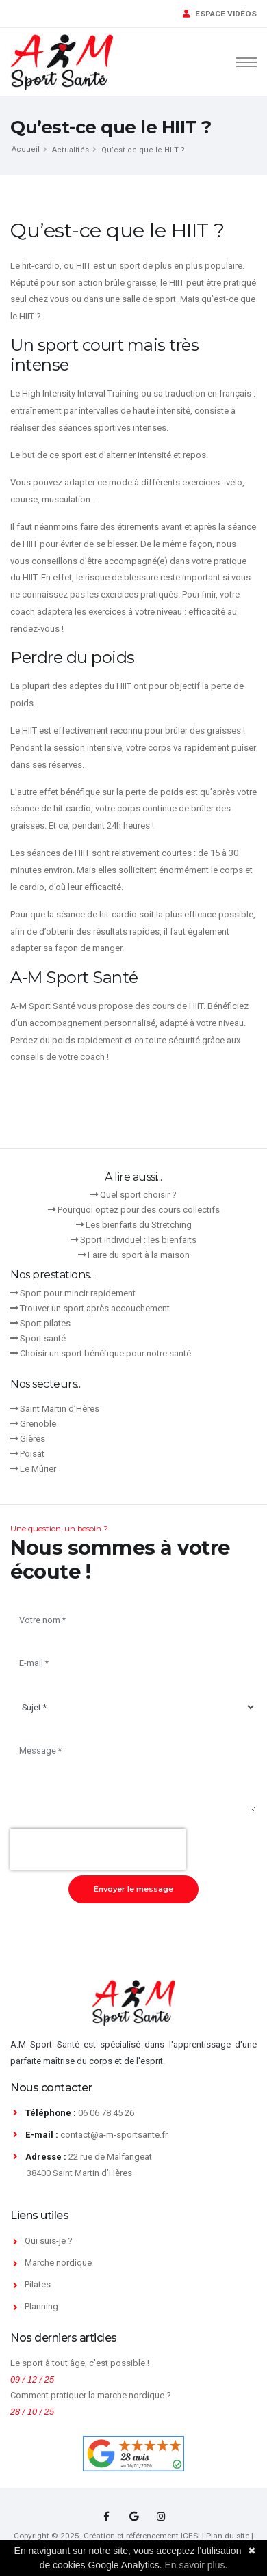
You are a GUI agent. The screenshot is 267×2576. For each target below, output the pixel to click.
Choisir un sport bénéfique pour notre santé (105, 1353)
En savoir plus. (196, 2565)
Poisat (32, 1454)
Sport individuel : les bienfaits (138, 1240)
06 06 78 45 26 (106, 2113)
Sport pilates (45, 1323)
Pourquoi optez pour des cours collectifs (139, 1210)
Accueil (26, 149)
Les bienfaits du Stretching (139, 1225)
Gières (32, 1439)
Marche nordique (58, 2262)
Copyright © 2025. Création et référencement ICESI (107, 2535)
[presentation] (98, 1849)
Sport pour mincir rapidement (78, 1293)
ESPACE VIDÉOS (220, 13)
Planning (41, 2306)
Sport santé (43, 1338)
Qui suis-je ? (49, 2241)
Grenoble (38, 1424)
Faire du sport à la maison (139, 1255)
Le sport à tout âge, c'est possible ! (79, 2363)
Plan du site (227, 2535)
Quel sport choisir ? (138, 1195)
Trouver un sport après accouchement (95, 1308)
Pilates (38, 2284)
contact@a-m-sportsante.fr (114, 2135)
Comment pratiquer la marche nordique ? (90, 2395)
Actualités (70, 150)
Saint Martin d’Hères (59, 1409)
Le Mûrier (38, 1469)
